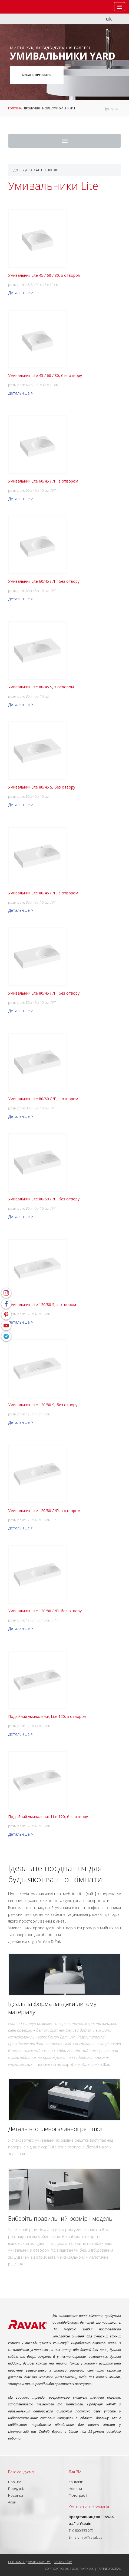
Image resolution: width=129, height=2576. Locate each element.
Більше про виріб (36, 75)
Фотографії (78, 2495)
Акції (12, 2502)
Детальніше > (20, 292)
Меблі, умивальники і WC (61, 108)
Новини (75, 2488)
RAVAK (20, 7)
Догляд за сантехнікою (36, 170)
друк (114, 109)
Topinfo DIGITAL (109, 2569)
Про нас (15, 2481)
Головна (15, 108)
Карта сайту (63, 2562)
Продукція (32, 108)
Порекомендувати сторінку (29, 2562)
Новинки (15, 2495)
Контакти (76, 2481)
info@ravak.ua (91, 2537)
